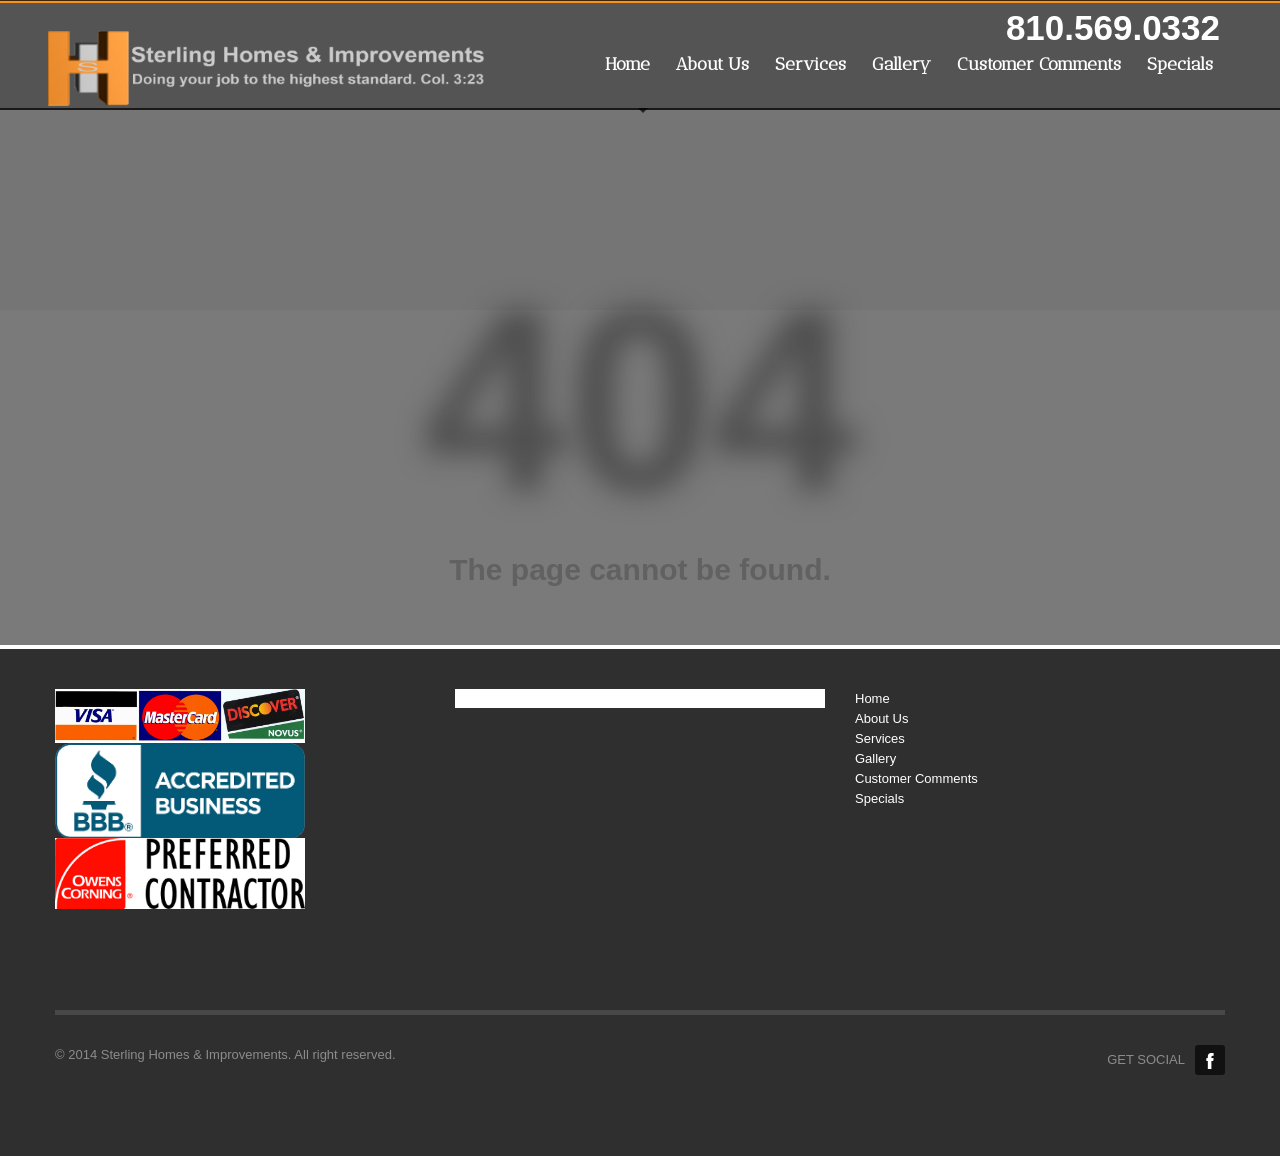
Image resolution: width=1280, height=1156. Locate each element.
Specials (1180, 64)
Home (627, 64)
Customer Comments (1039, 64)
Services (810, 64)
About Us (712, 64)
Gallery (901, 64)
